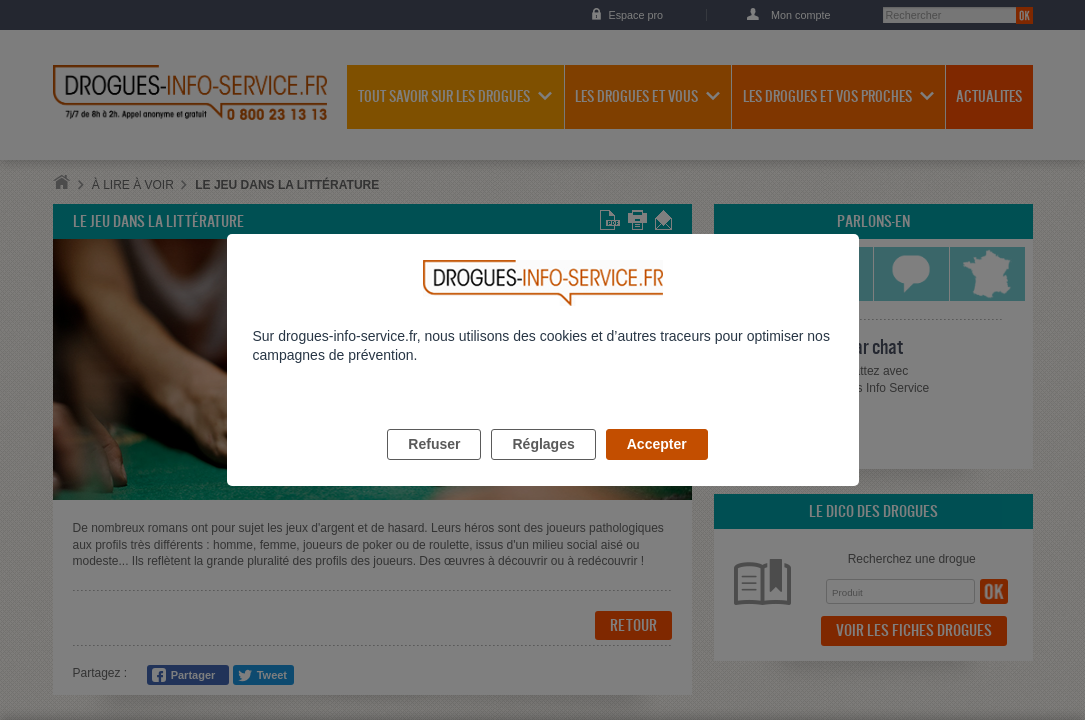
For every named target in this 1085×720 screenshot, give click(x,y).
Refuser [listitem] (434, 467)
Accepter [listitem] (657, 467)
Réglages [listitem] (543, 467)
